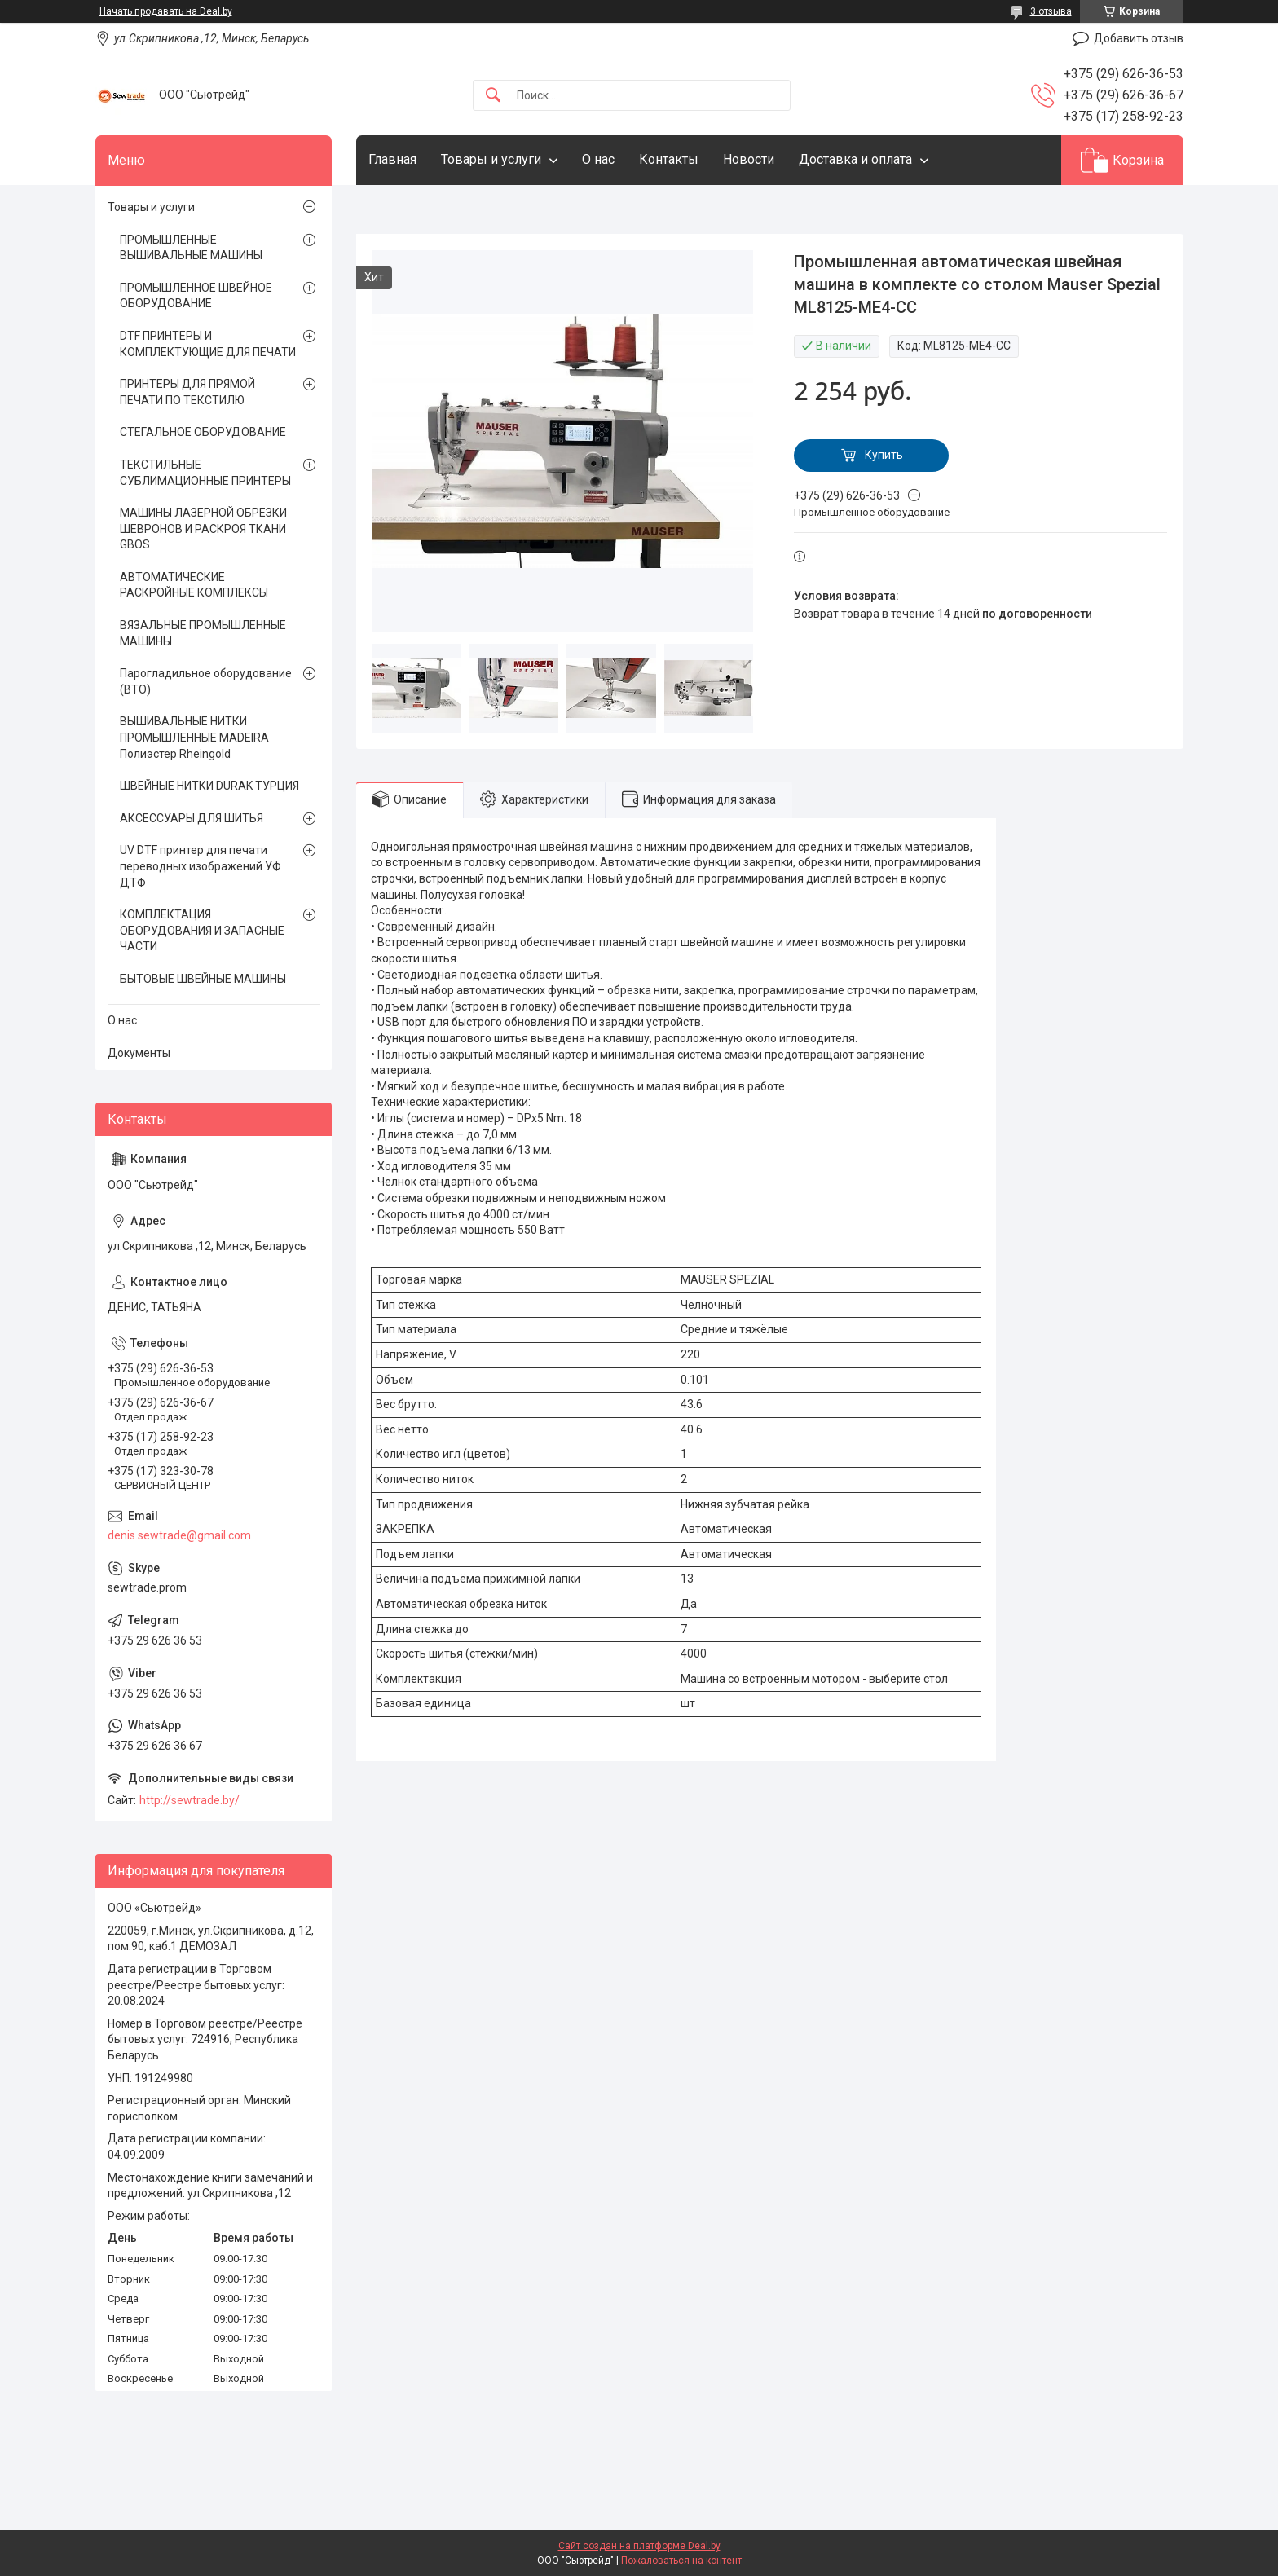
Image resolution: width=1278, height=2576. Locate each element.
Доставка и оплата (855, 159)
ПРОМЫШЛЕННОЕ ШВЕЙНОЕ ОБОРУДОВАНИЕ (196, 295)
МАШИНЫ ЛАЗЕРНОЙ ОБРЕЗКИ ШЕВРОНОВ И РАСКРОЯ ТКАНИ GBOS (203, 528)
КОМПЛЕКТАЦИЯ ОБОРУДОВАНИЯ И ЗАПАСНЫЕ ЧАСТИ (202, 930)
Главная (392, 159)
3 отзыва (1051, 11)
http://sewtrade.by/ (189, 1800)
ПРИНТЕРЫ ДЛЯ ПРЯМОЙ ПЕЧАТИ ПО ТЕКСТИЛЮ (187, 392)
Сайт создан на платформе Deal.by (639, 2546)
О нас (598, 159)
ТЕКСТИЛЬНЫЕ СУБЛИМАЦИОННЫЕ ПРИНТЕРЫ (205, 472)
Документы (139, 1052)
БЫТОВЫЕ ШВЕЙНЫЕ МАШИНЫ (203, 978)
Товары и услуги (491, 159)
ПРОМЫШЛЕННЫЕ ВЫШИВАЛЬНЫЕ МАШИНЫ (191, 247)
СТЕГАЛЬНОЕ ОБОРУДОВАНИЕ (203, 431)
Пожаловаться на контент (681, 2560)
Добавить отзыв (1138, 38)
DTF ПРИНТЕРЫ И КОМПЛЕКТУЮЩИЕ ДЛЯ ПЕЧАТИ (208, 344)
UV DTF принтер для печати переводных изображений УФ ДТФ (200, 865)
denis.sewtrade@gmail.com (179, 1535)
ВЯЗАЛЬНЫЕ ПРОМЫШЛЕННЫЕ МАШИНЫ (203, 633)
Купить (884, 454)
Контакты (668, 159)
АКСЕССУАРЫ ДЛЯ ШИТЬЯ (191, 818)
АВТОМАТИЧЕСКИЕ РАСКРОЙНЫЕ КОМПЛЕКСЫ (194, 585)
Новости (748, 159)
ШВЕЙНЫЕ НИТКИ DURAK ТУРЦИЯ (209, 785)
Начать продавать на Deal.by (165, 11)
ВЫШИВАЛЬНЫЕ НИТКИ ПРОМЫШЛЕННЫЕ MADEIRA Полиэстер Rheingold (194, 737)
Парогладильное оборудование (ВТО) (206, 681)
